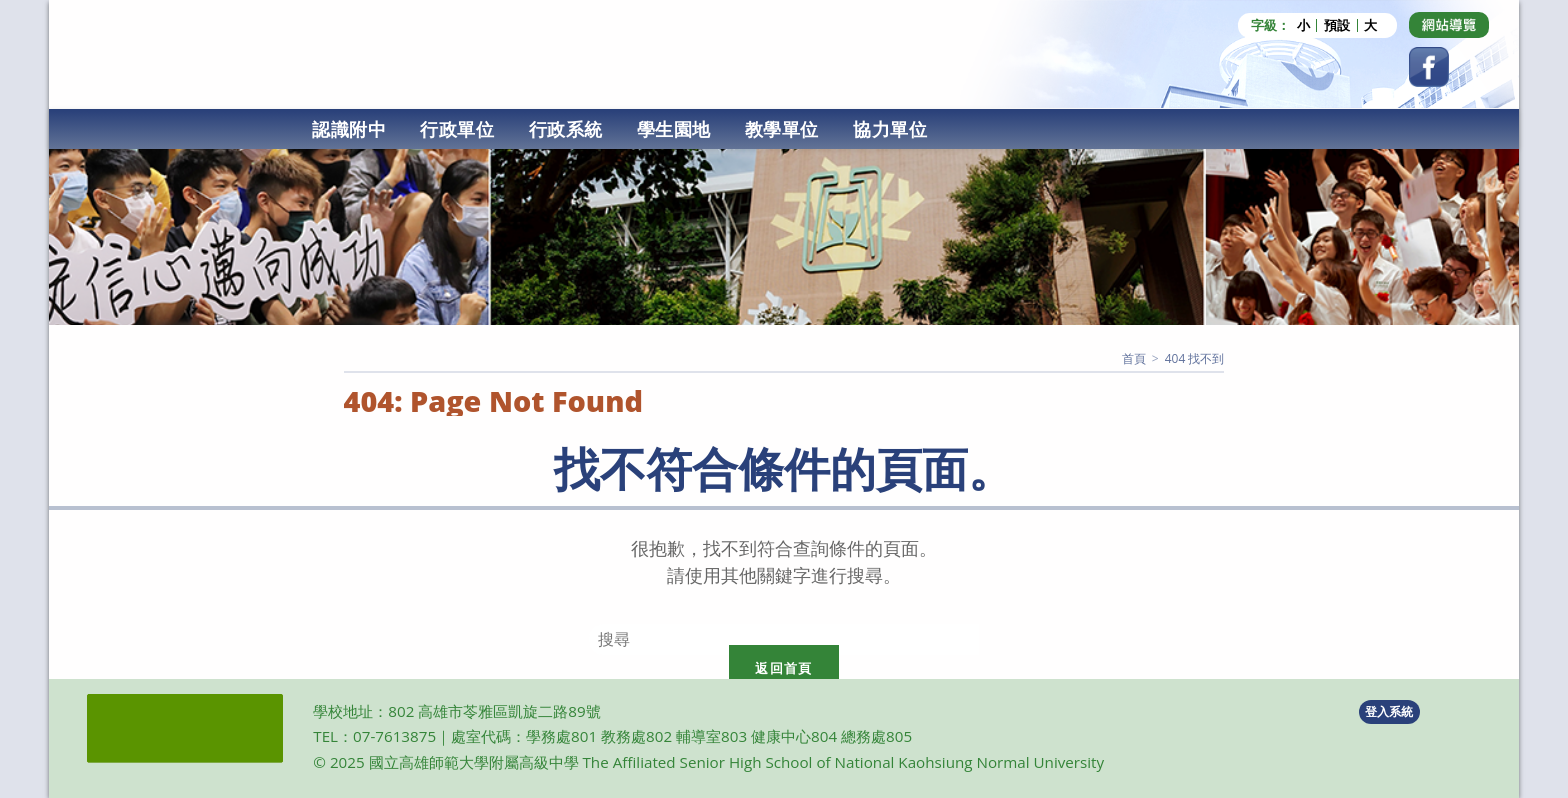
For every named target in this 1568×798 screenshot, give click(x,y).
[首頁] (1134, 358)
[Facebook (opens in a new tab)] (1429, 67)
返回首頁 (783, 668)
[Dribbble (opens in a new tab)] (1449, 25)
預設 (1337, 25)
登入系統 (1389, 711)
